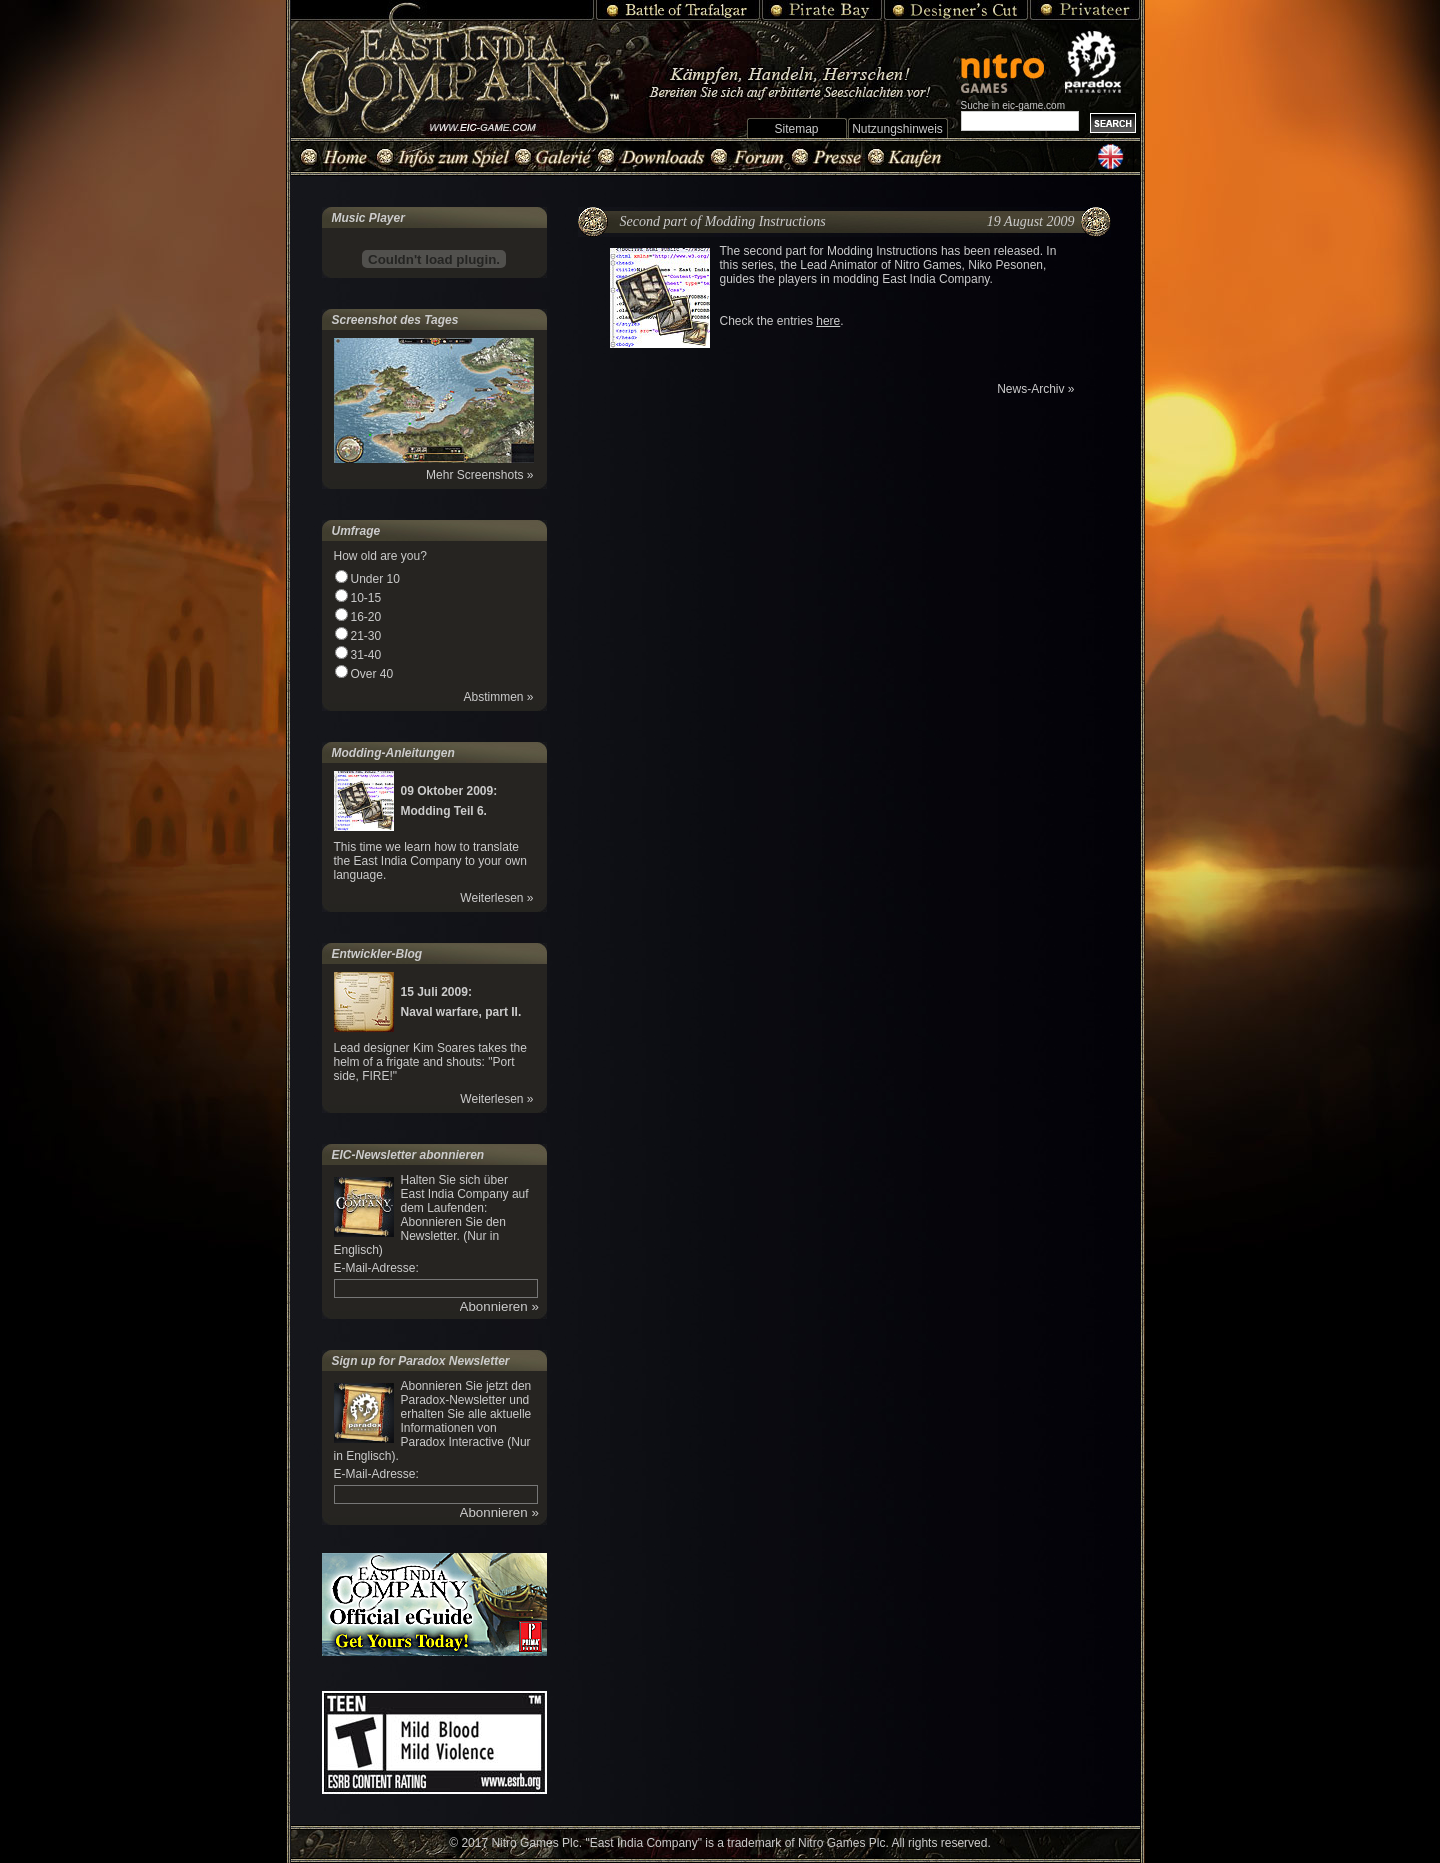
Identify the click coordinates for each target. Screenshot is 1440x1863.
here (828, 321)
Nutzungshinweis (897, 129)
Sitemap (796, 129)
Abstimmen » (498, 697)
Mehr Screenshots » (479, 475)
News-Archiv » (1035, 389)
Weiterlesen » (496, 898)
